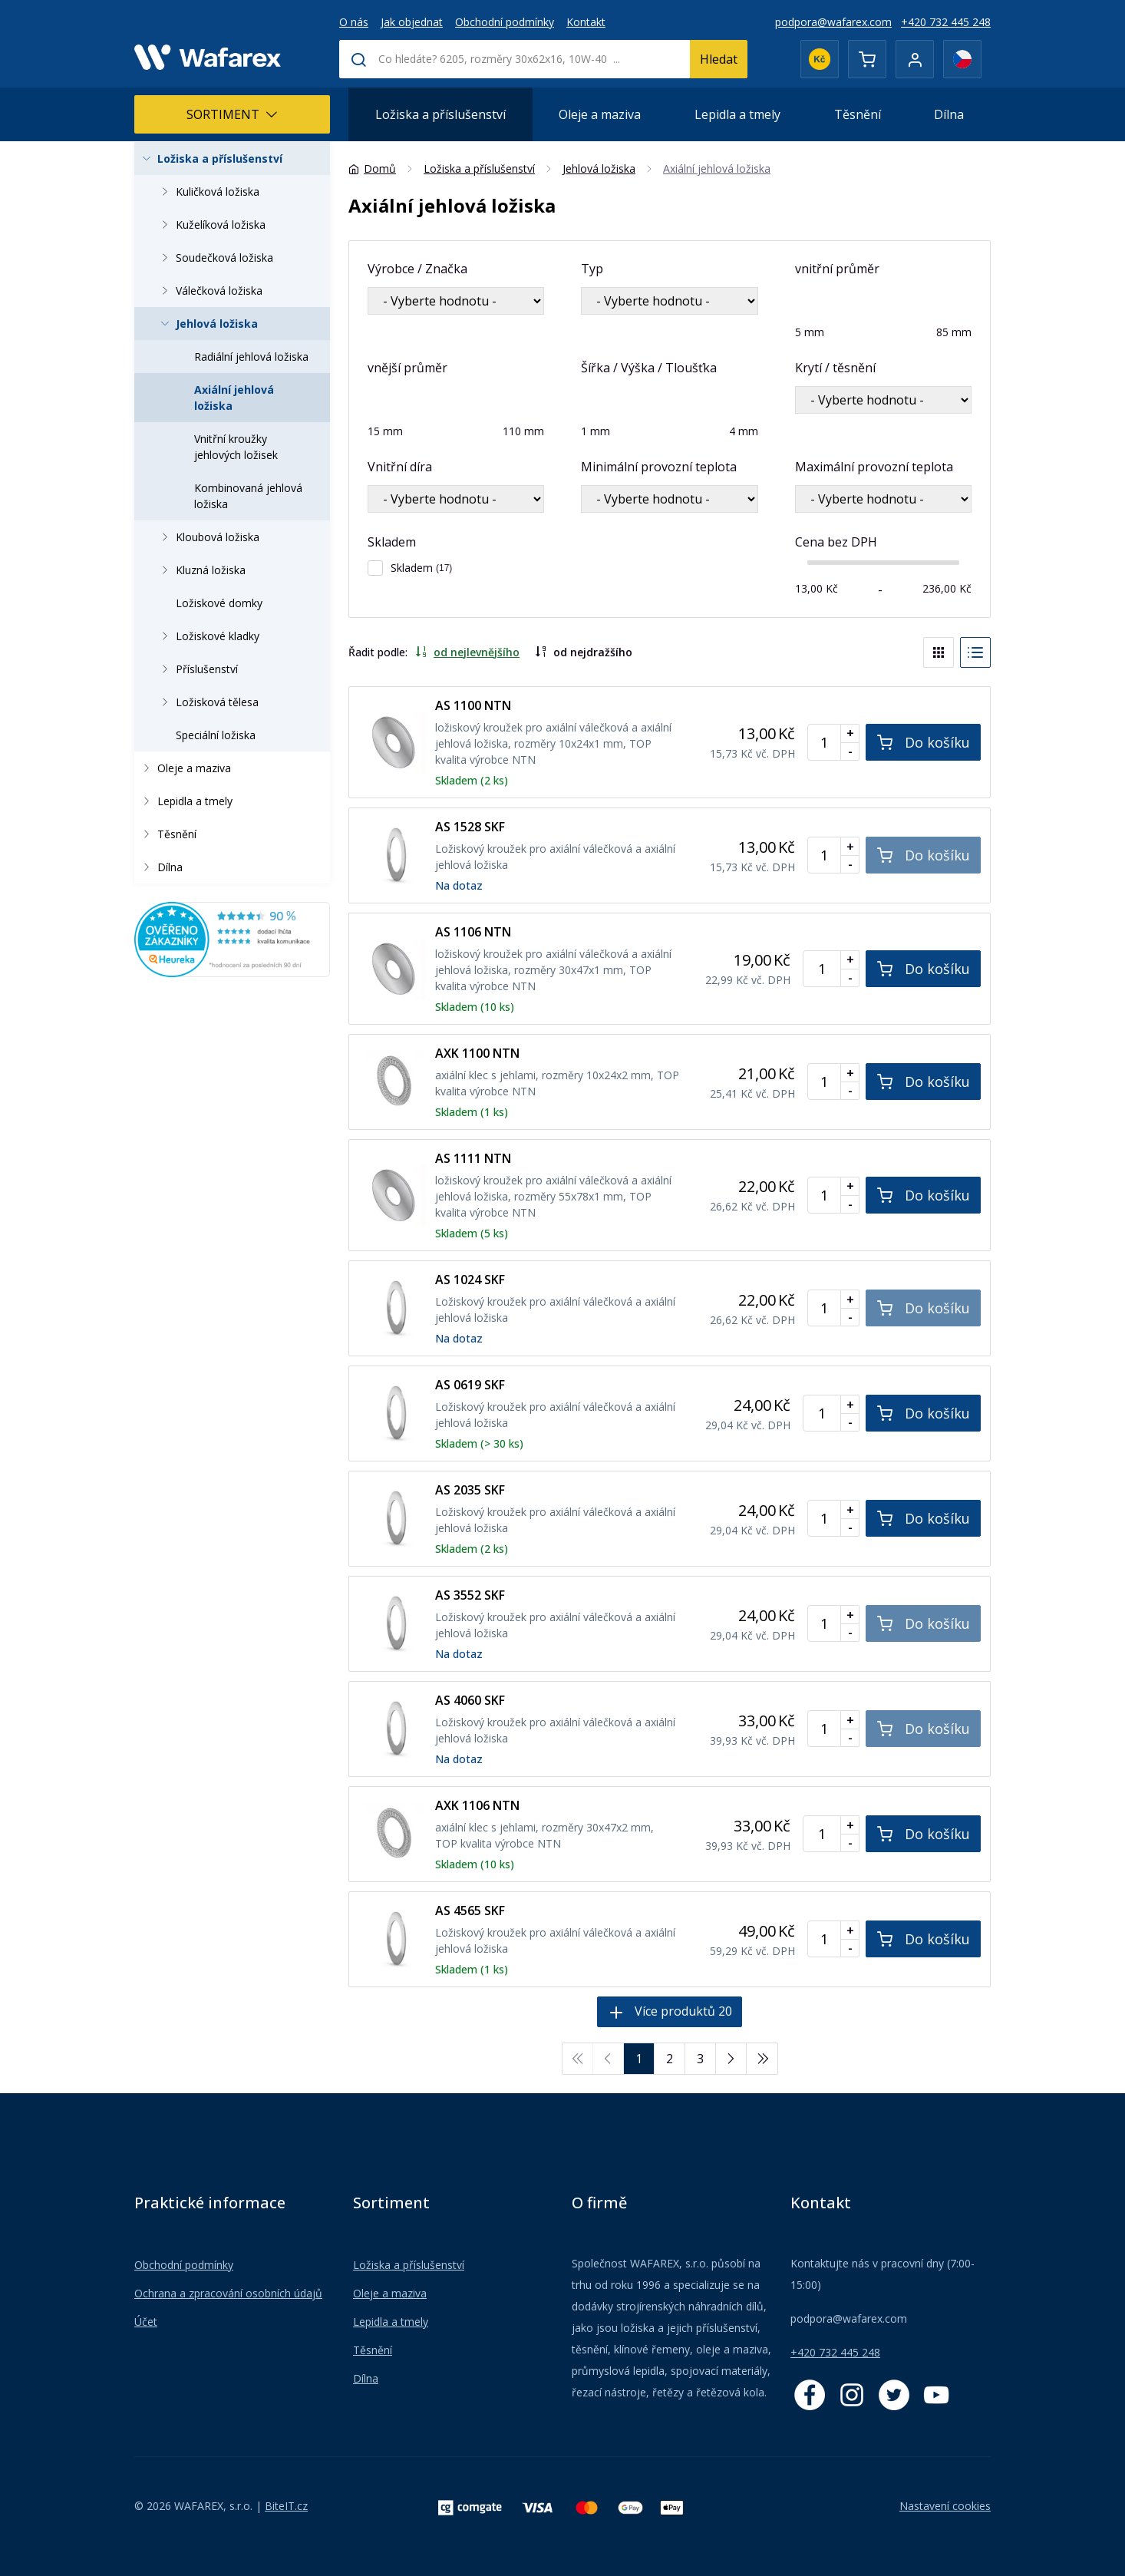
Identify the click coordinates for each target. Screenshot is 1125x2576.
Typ (592, 268)
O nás (353, 22)
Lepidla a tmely (737, 114)
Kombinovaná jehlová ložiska (248, 496)
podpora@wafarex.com (833, 22)
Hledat (718, 59)
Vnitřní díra (400, 466)
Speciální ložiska (216, 735)
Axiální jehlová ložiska (234, 397)
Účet (145, 2321)
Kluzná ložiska (201, 570)
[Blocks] (938, 652)
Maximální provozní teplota (874, 466)
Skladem (392, 541)
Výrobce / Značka (417, 268)
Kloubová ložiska (208, 537)
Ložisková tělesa (207, 702)
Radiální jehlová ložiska (251, 356)
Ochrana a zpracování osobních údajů (228, 2293)
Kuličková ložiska (208, 191)
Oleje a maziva (600, 114)
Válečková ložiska (209, 290)
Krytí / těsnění (835, 367)
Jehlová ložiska (207, 323)
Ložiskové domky (219, 603)
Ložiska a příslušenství (440, 114)
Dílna (949, 114)
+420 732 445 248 (946, 22)
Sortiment (232, 114)
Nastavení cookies (945, 2505)
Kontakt (585, 22)
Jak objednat (412, 22)
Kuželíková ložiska (211, 224)
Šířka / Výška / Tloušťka (649, 367)
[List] (975, 652)
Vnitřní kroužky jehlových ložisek (236, 446)
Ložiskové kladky (208, 636)
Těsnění (857, 114)
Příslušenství (197, 669)
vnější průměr (407, 367)
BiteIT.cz (286, 2505)
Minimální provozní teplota (659, 466)
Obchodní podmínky (504, 22)
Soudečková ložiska (215, 257)
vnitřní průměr (837, 268)
